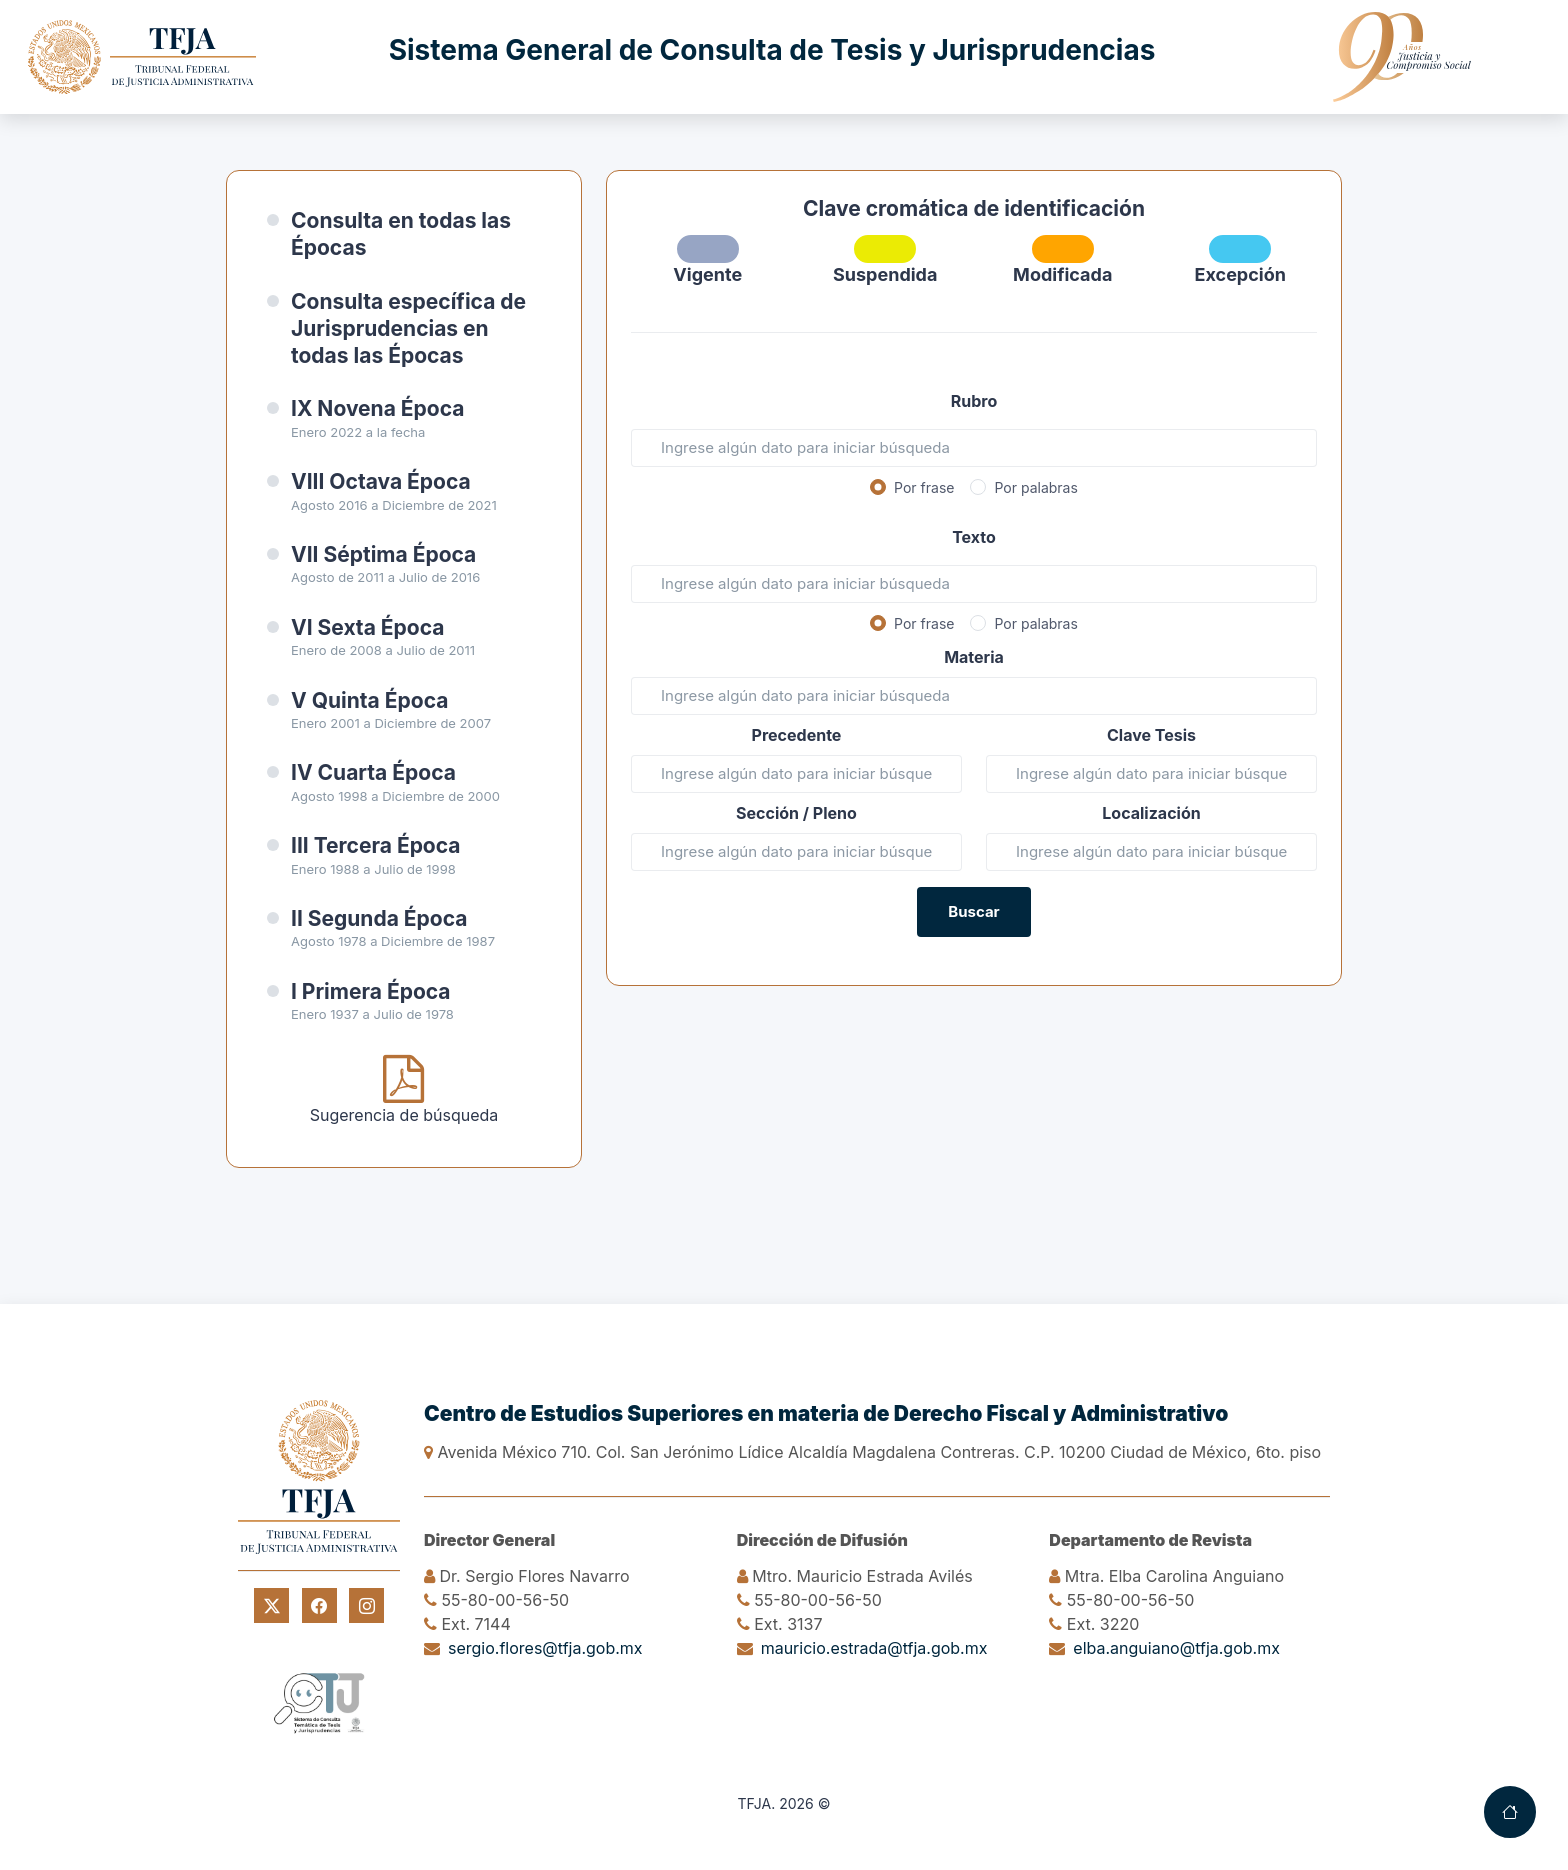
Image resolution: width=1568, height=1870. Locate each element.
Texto (974, 537)
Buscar (973, 911)
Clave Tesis (1151, 735)
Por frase (924, 487)
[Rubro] (974, 448)
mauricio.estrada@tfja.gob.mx (874, 1648)
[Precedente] (796, 774)
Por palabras (1035, 487)
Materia (974, 657)
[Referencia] (1151, 852)
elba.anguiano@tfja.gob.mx (1176, 1648)
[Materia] (974, 696)
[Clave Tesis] (1151, 774)
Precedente (797, 735)
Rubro (974, 401)
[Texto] (974, 584)
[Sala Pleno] (796, 852)
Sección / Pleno (796, 813)
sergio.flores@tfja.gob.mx (545, 1648)
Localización (1151, 813)
